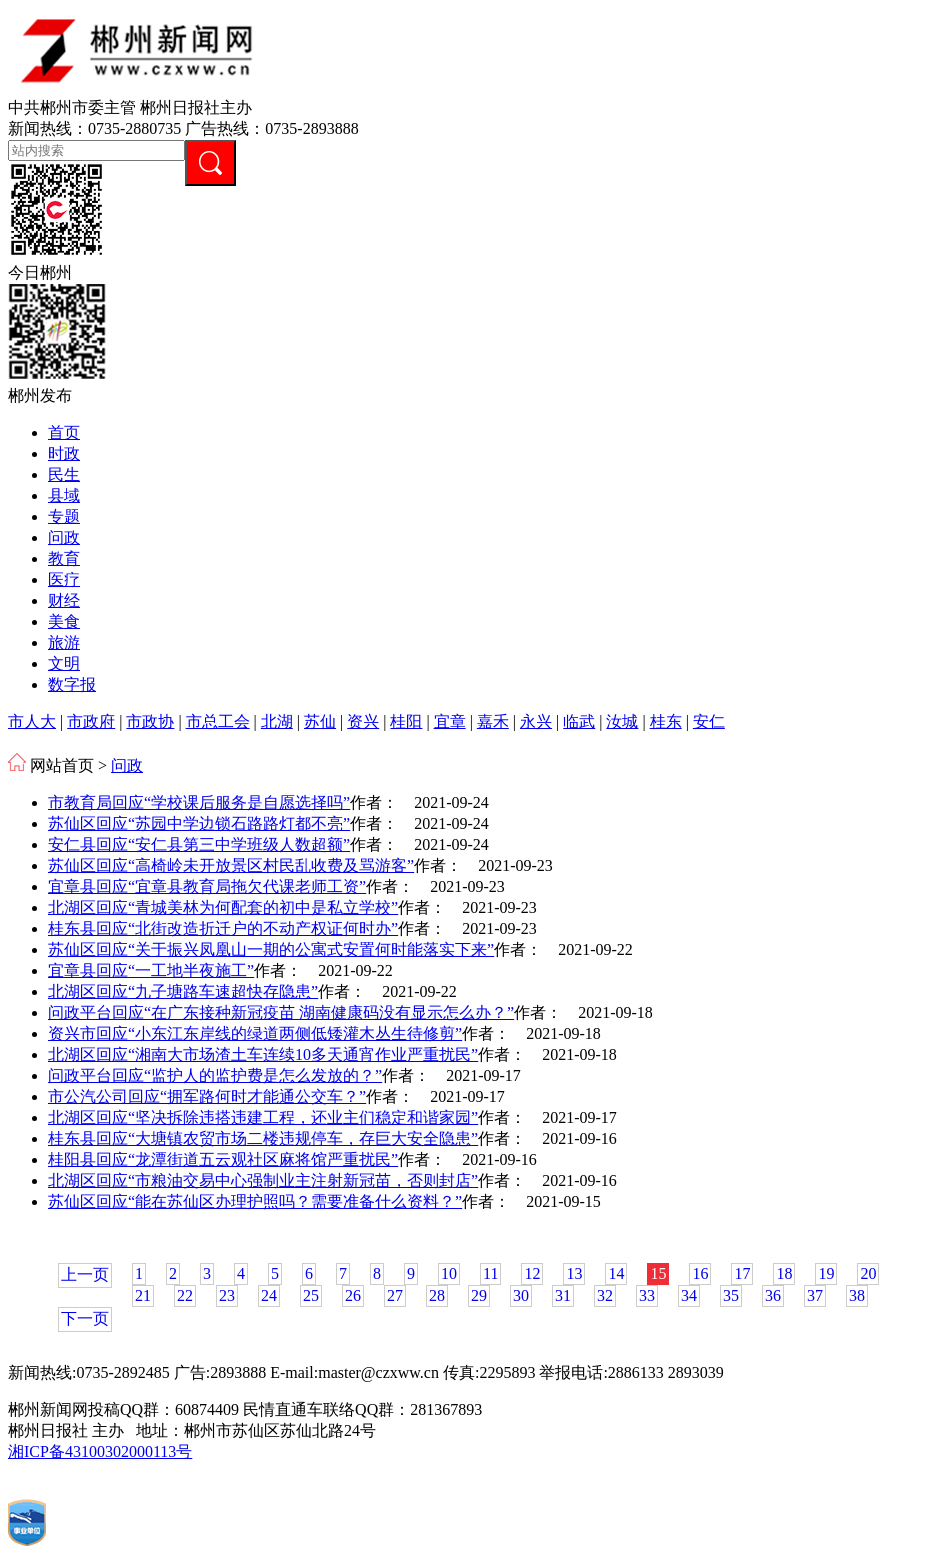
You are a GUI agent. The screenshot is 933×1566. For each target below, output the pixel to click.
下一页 (85, 1318)
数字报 (72, 684)
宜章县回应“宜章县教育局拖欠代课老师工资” (207, 886)
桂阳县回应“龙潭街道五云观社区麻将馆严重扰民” (223, 1159)
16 (700, 1273)
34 (689, 1295)
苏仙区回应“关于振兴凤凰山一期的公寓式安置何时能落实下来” (271, 949)
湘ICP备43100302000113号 (100, 1451)
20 (868, 1273)
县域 (64, 495)
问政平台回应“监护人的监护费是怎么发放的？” (215, 1075)
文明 (64, 663)
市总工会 (218, 721)
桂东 (666, 721)
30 (521, 1295)
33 (647, 1295)
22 (185, 1295)
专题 (64, 516)
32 (605, 1295)
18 (784, 1273)
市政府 (91, 721)
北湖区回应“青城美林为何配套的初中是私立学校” (223, 907)
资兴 (363, 721)
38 (857, 1295)
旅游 (64, 642)
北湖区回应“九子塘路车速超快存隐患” (183, 991)
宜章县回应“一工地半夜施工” (151, 970)
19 (826, 1273)
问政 (64, 537)
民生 (64, 474)
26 (353, 1295)
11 (490, 1273)
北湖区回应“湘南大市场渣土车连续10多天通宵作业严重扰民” (263, 1054)
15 (658, 1273)
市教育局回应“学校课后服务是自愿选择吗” (199, 802)
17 (742, 1273)
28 (437, 1295)
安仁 (709, 721)
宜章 (450, 721)
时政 (64, 453)
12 (532, 1273)
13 (574, 1273)
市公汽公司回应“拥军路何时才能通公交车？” (207, 1096)
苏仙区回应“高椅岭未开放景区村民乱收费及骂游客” (231, 865)
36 (773, 1295)
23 (227, 1295)
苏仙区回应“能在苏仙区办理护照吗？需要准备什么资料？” (255, 1201)
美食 (64, 621)
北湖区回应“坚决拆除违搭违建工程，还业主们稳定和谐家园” (263, 1117)
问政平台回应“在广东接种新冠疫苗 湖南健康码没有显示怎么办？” (281, 1012)
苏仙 (320, 721)
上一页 (85, 1274)
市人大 (32, 721)
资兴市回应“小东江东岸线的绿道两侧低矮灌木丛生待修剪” (255, 1033)
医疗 (64, 579)
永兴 (536, 721)
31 (563, 1295)
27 (395, 1295)
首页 (64, 432)
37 (815, 1295)
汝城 (622, 721)
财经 (64, 600)
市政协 (150, 721)
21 (143, 1295)
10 (449, 1273)
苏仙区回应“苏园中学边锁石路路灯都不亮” (199, 823)
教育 (64, 558)
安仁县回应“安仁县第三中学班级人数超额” (199, 844)
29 (479, 1295)
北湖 (277, 721)
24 (269, 1295)
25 (311, 1295)
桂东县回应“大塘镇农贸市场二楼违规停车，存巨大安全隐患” (263, 1138)
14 (616, 1273)
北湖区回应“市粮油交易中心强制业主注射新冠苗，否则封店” (263, 1180)
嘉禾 (493, 721)
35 (731, 1295)
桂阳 (406, 721)
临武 (579, 721)
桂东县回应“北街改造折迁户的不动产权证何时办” (223, 928)
